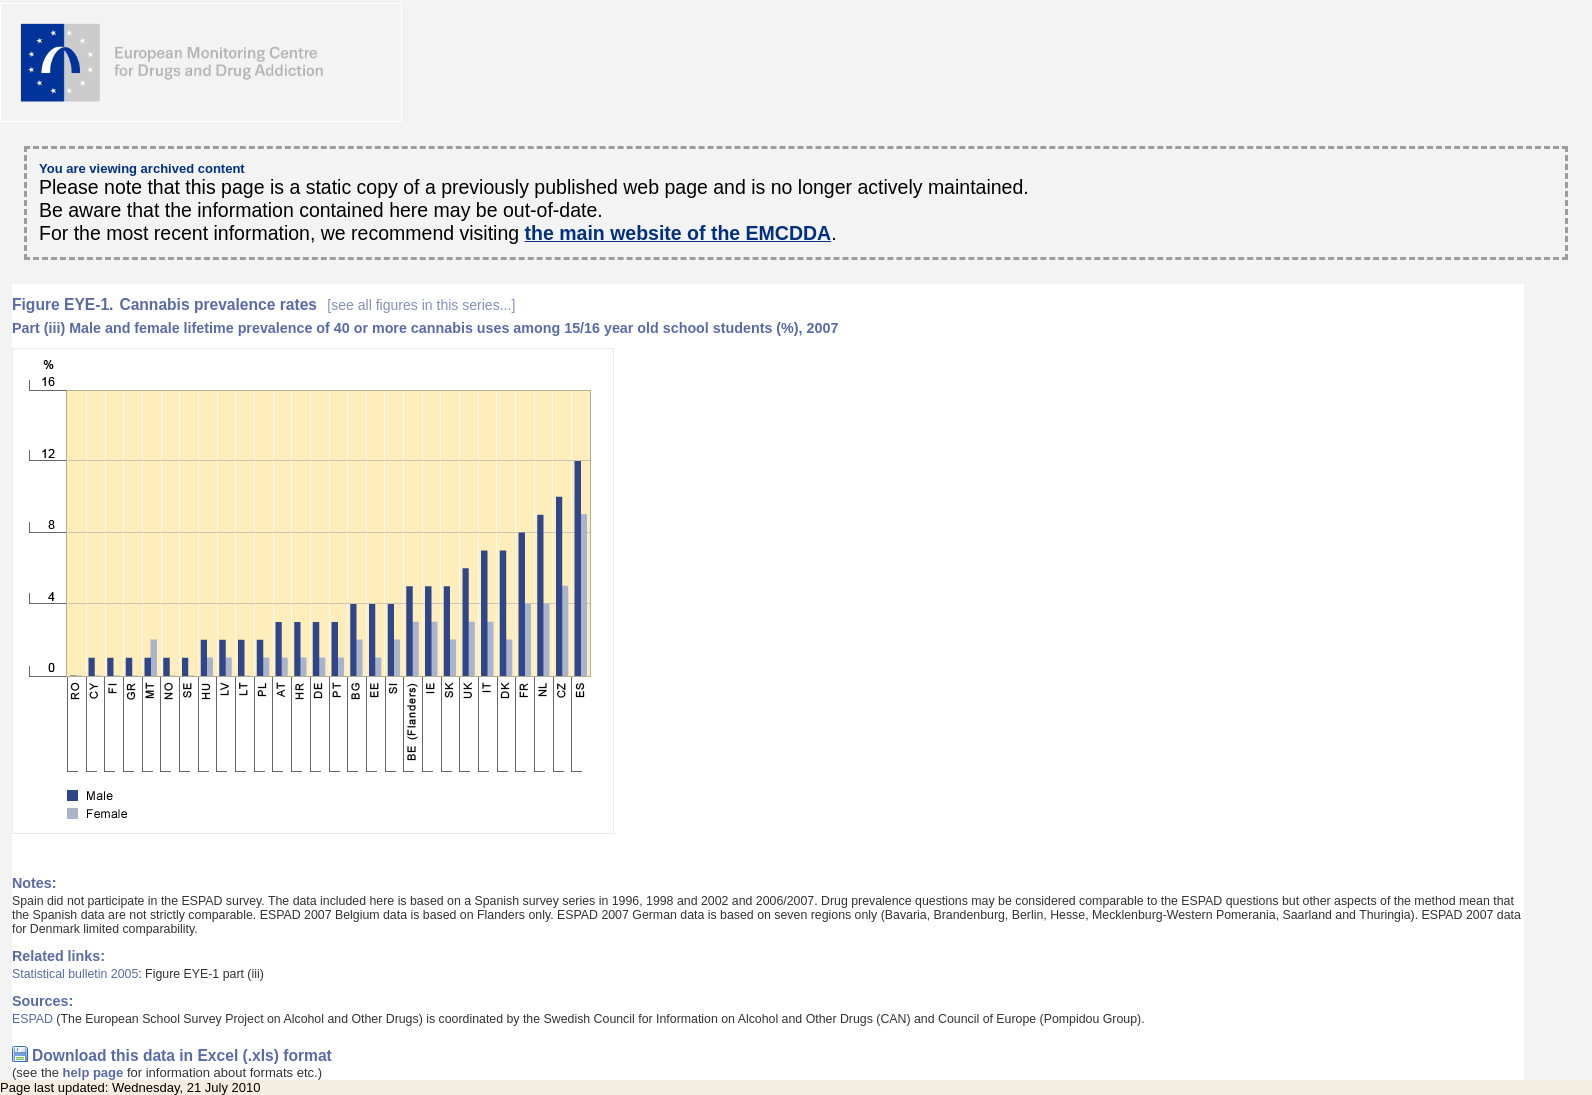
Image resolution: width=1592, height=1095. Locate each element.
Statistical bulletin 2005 (75, 974)
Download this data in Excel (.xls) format (182, 1055)
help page (93, 1072)
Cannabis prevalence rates (317, 304)
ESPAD (32, 1019)
